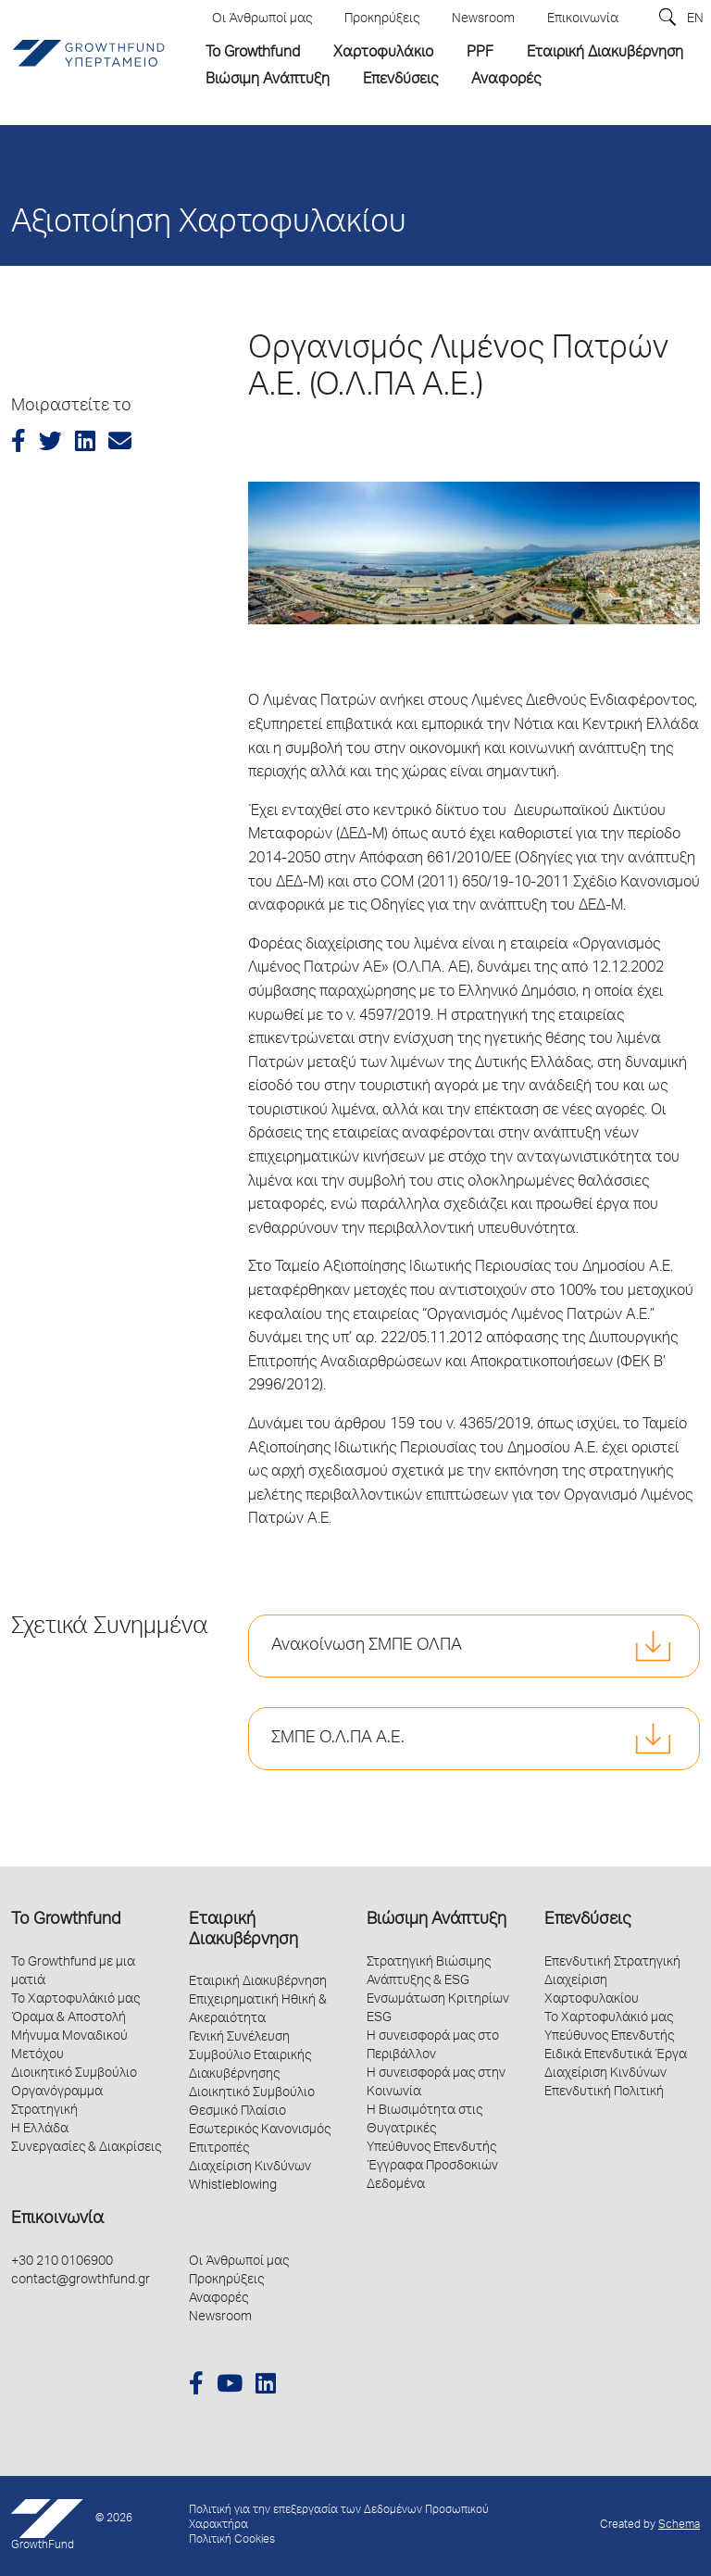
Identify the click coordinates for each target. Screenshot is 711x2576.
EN (695, 19)
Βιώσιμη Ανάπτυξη (436, 1920)
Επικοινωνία (57, 2219)
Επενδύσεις (587, 1920)
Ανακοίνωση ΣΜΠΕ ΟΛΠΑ (366, 1646)
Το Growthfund (65, 1920)
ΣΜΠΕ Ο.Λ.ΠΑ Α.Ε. (338, 1738)
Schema (679, 2525)
